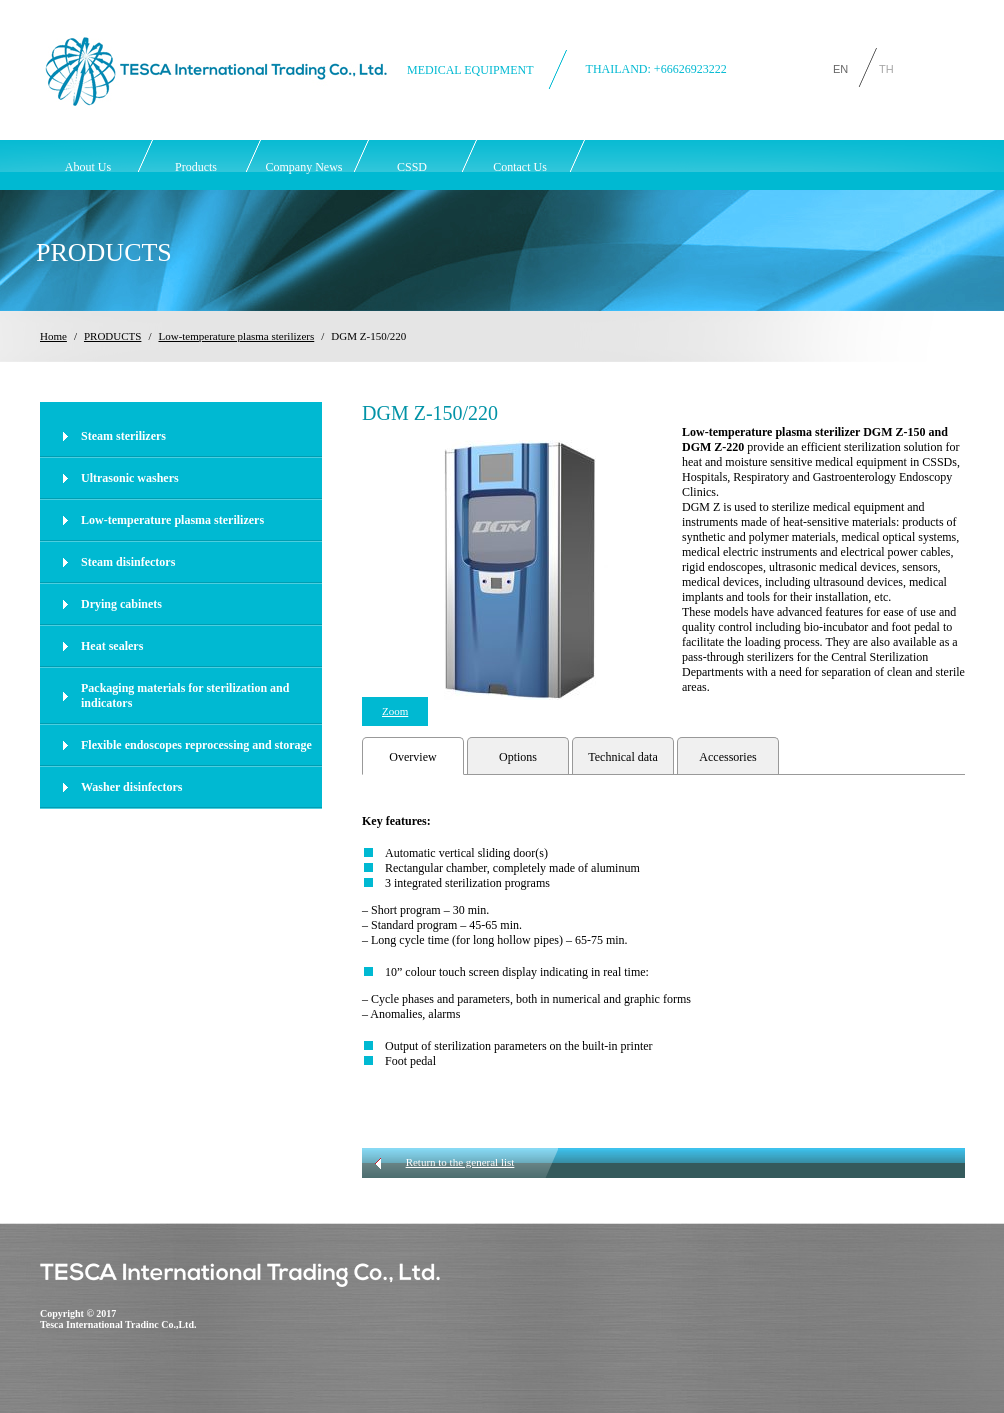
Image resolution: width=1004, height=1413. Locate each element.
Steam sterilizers (123, 436)
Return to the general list (460, 1162)
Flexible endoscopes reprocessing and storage (196, 745)
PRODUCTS (112, 336)
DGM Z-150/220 (368, 336)
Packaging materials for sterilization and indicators (185, 695)
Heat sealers (112, 646)
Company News (304, 167)
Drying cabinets (121, 604)
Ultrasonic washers (130, 478)
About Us (88, 167)
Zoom (395, 711)
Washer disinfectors (131, 787)
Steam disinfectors (128, 562)
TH (886, 67)
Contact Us (520, 167)
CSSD (412, 167)
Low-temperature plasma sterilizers (236, 336)
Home (53, 336)
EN (840, 67)
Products (196, 167)
